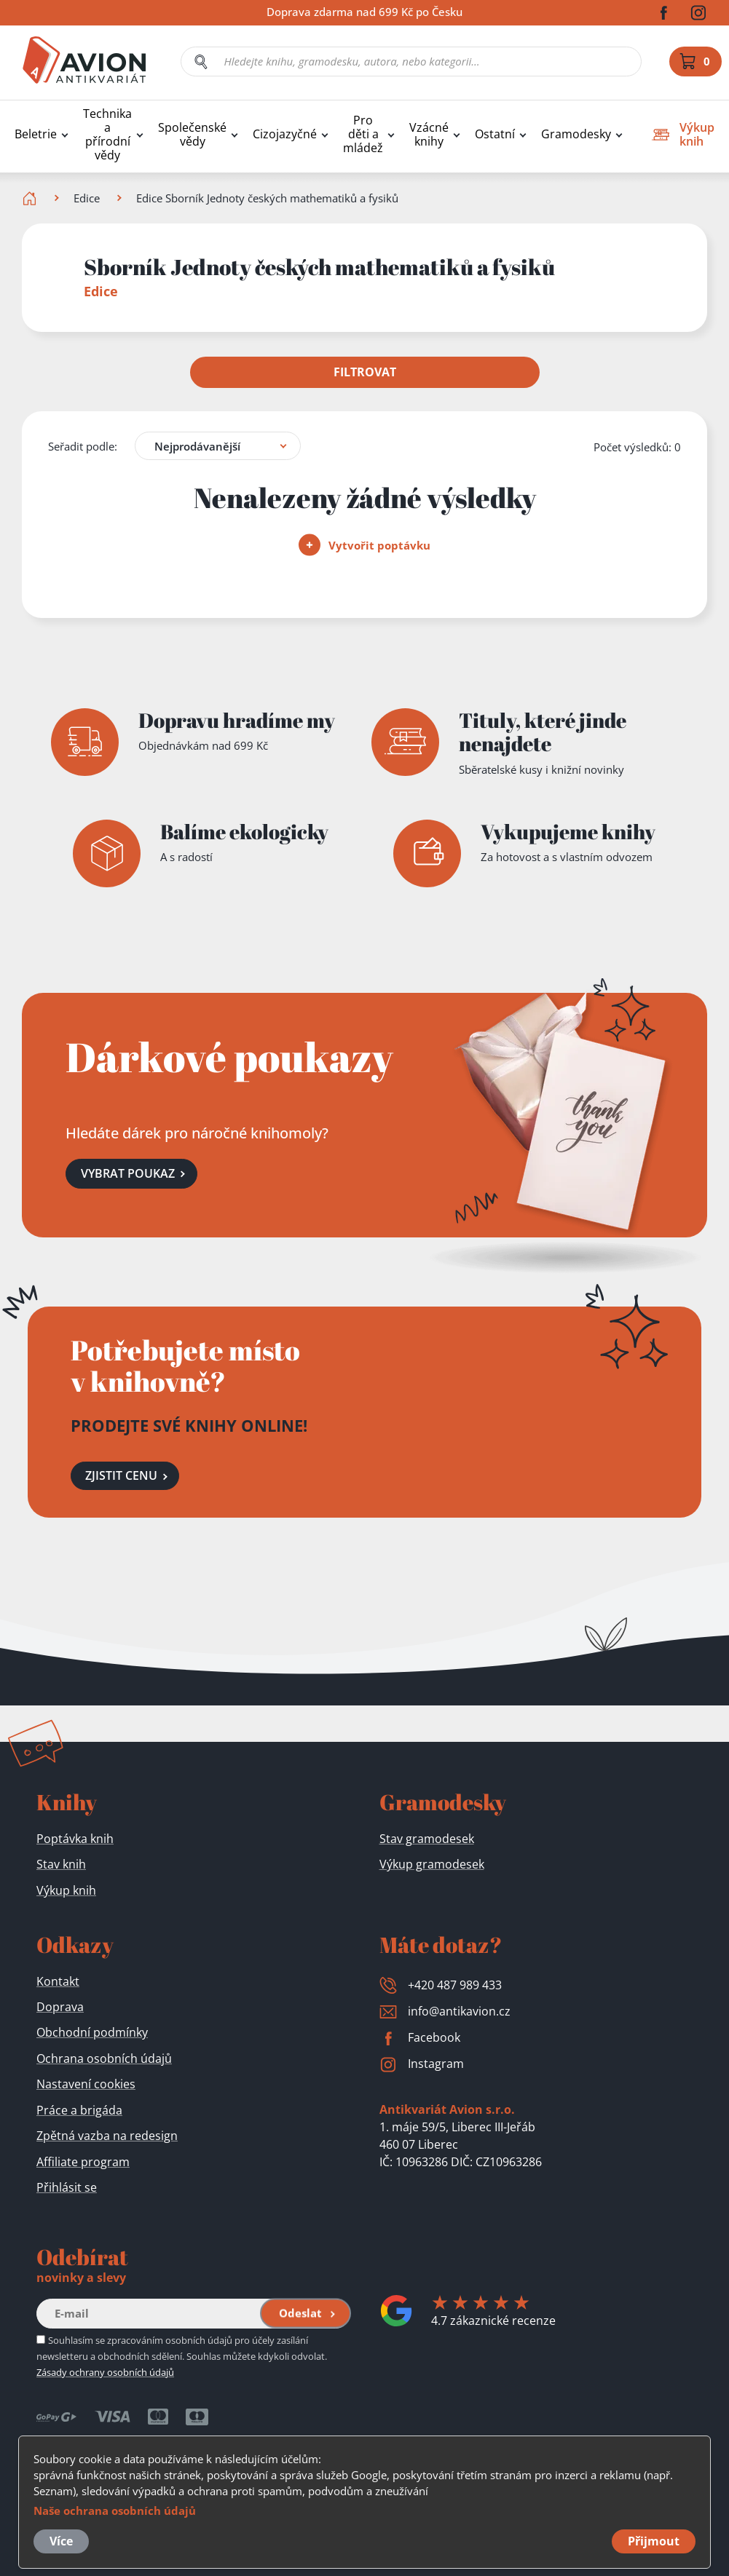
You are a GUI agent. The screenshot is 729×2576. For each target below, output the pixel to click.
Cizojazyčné (285, 134)
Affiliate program (83, 2162)
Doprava (60, 2007)
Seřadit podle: (82, 445)
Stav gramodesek (426, 1839)
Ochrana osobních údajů (104, 2058)
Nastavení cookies (85, 2084)
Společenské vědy (192, 134)
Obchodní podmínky (92, 2032)
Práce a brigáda (79, 2110)
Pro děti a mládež (363, 134)
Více (61, 2541)
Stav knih (61, 1864)
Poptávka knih (75, 1839)
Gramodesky (576, 134)
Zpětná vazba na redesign (107, 2136)
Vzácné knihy (429, 134)
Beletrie (36, 134)
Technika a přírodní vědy (107, 134)
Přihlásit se (66, 2187)
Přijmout (653, 2541)
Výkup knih (66, 1890)
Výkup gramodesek (431, 1864)
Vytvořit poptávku (365, 544)
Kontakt (57, 1981)
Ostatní (495, 134)
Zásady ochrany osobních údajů (105, 2372)
